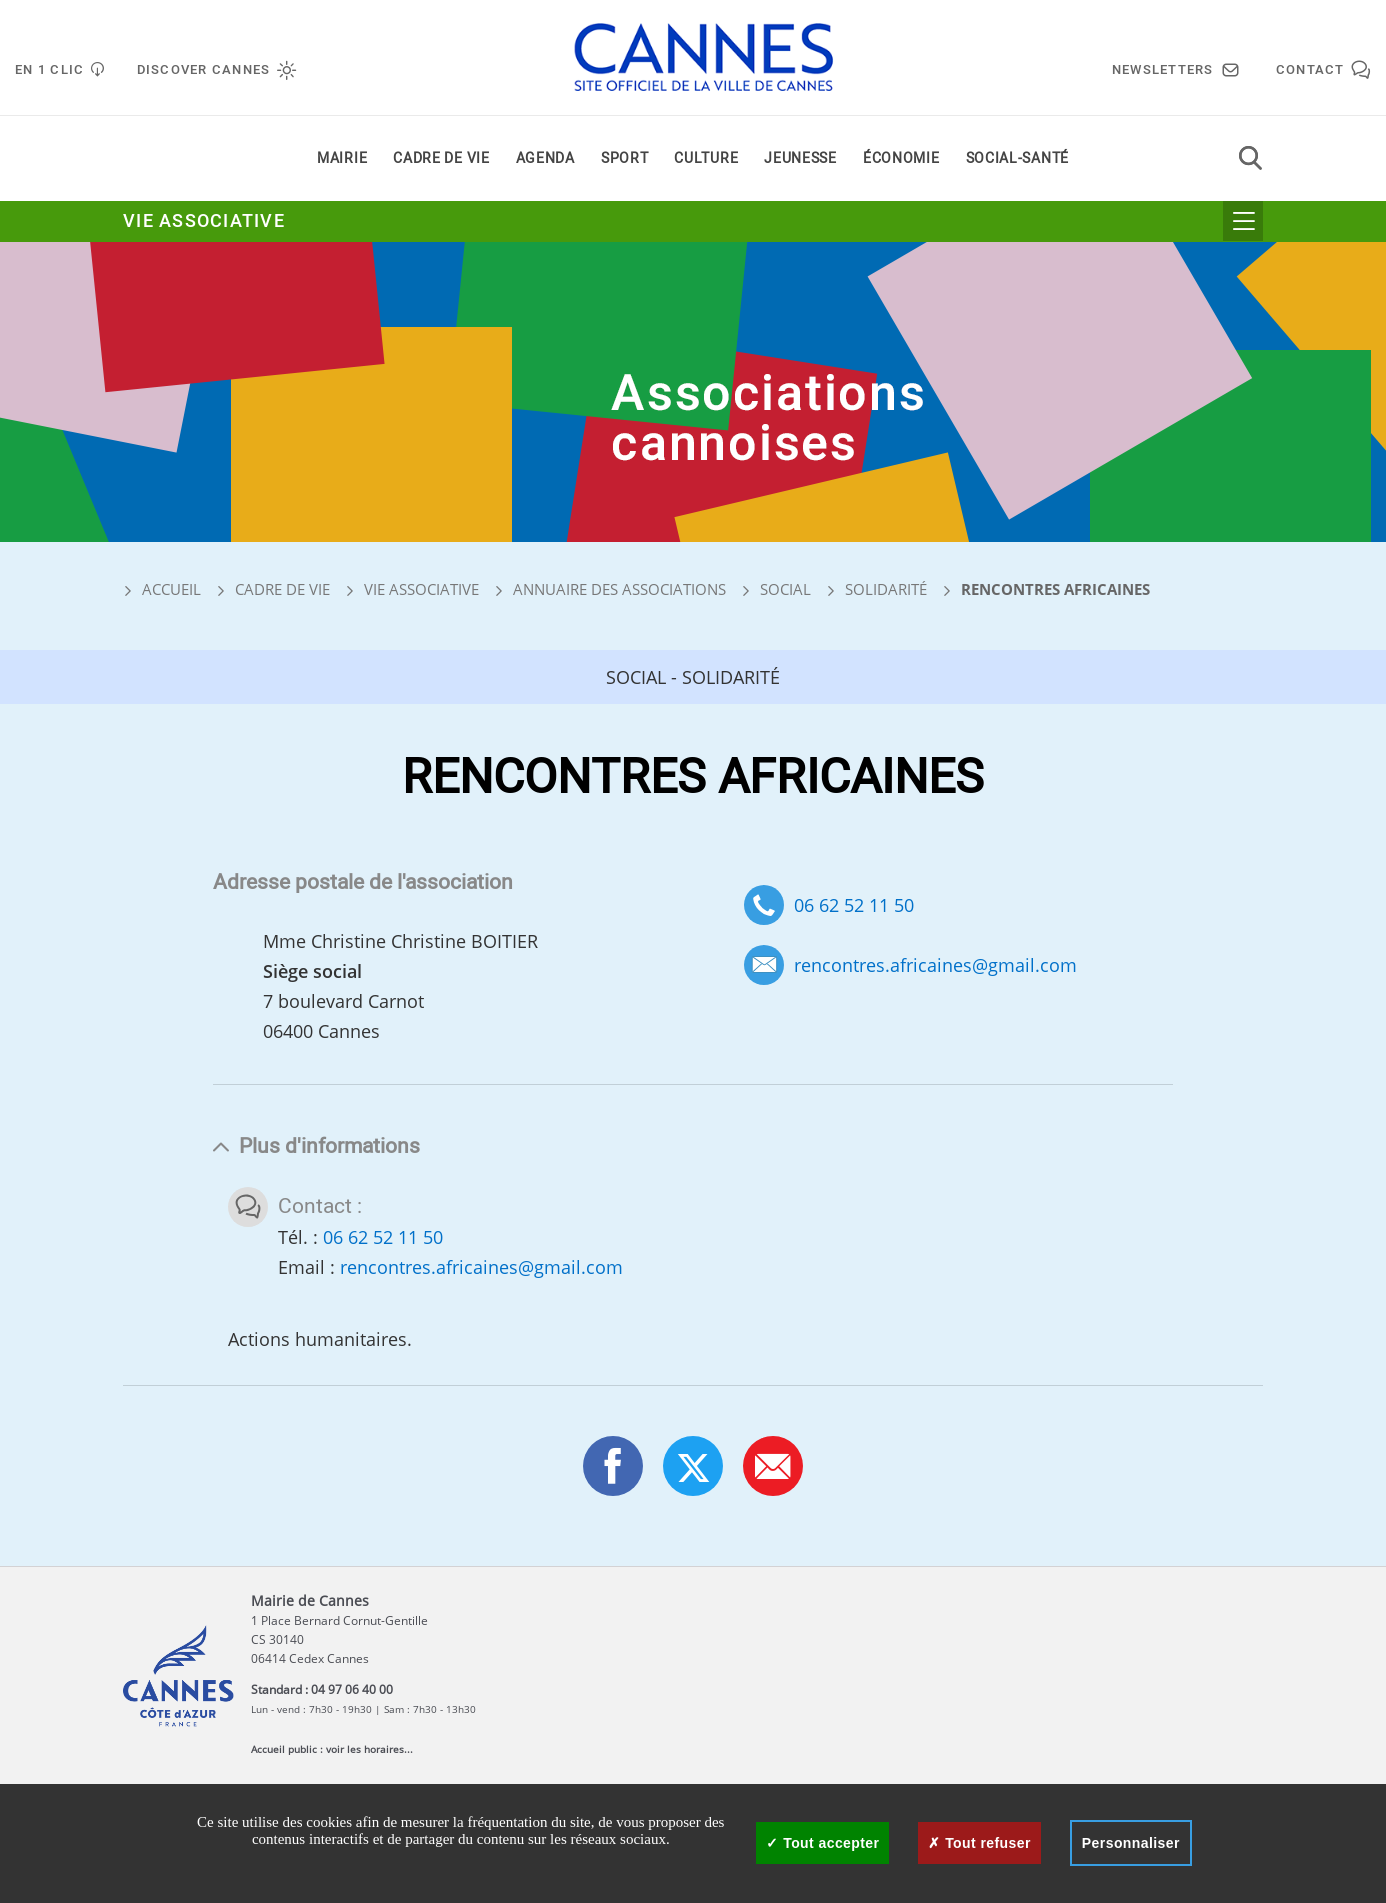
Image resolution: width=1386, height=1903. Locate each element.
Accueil (162, 589)
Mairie (342, 158)
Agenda (545, 158)
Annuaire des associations (619, 589)
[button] (773, 1466)
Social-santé (1017, 158)
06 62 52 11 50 (854, 905)
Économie (901, 158)
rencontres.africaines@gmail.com (935, 965)
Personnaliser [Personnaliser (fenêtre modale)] (1131, 1843)
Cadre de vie (441, 158)
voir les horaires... (369, 1749)
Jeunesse (800, 158)
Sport (625, 158)
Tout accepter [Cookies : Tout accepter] (822, 1843)
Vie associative (204, 221)
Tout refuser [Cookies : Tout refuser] (979, 1843)
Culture (706, 158)
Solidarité (886, 589)
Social (785, 589)
